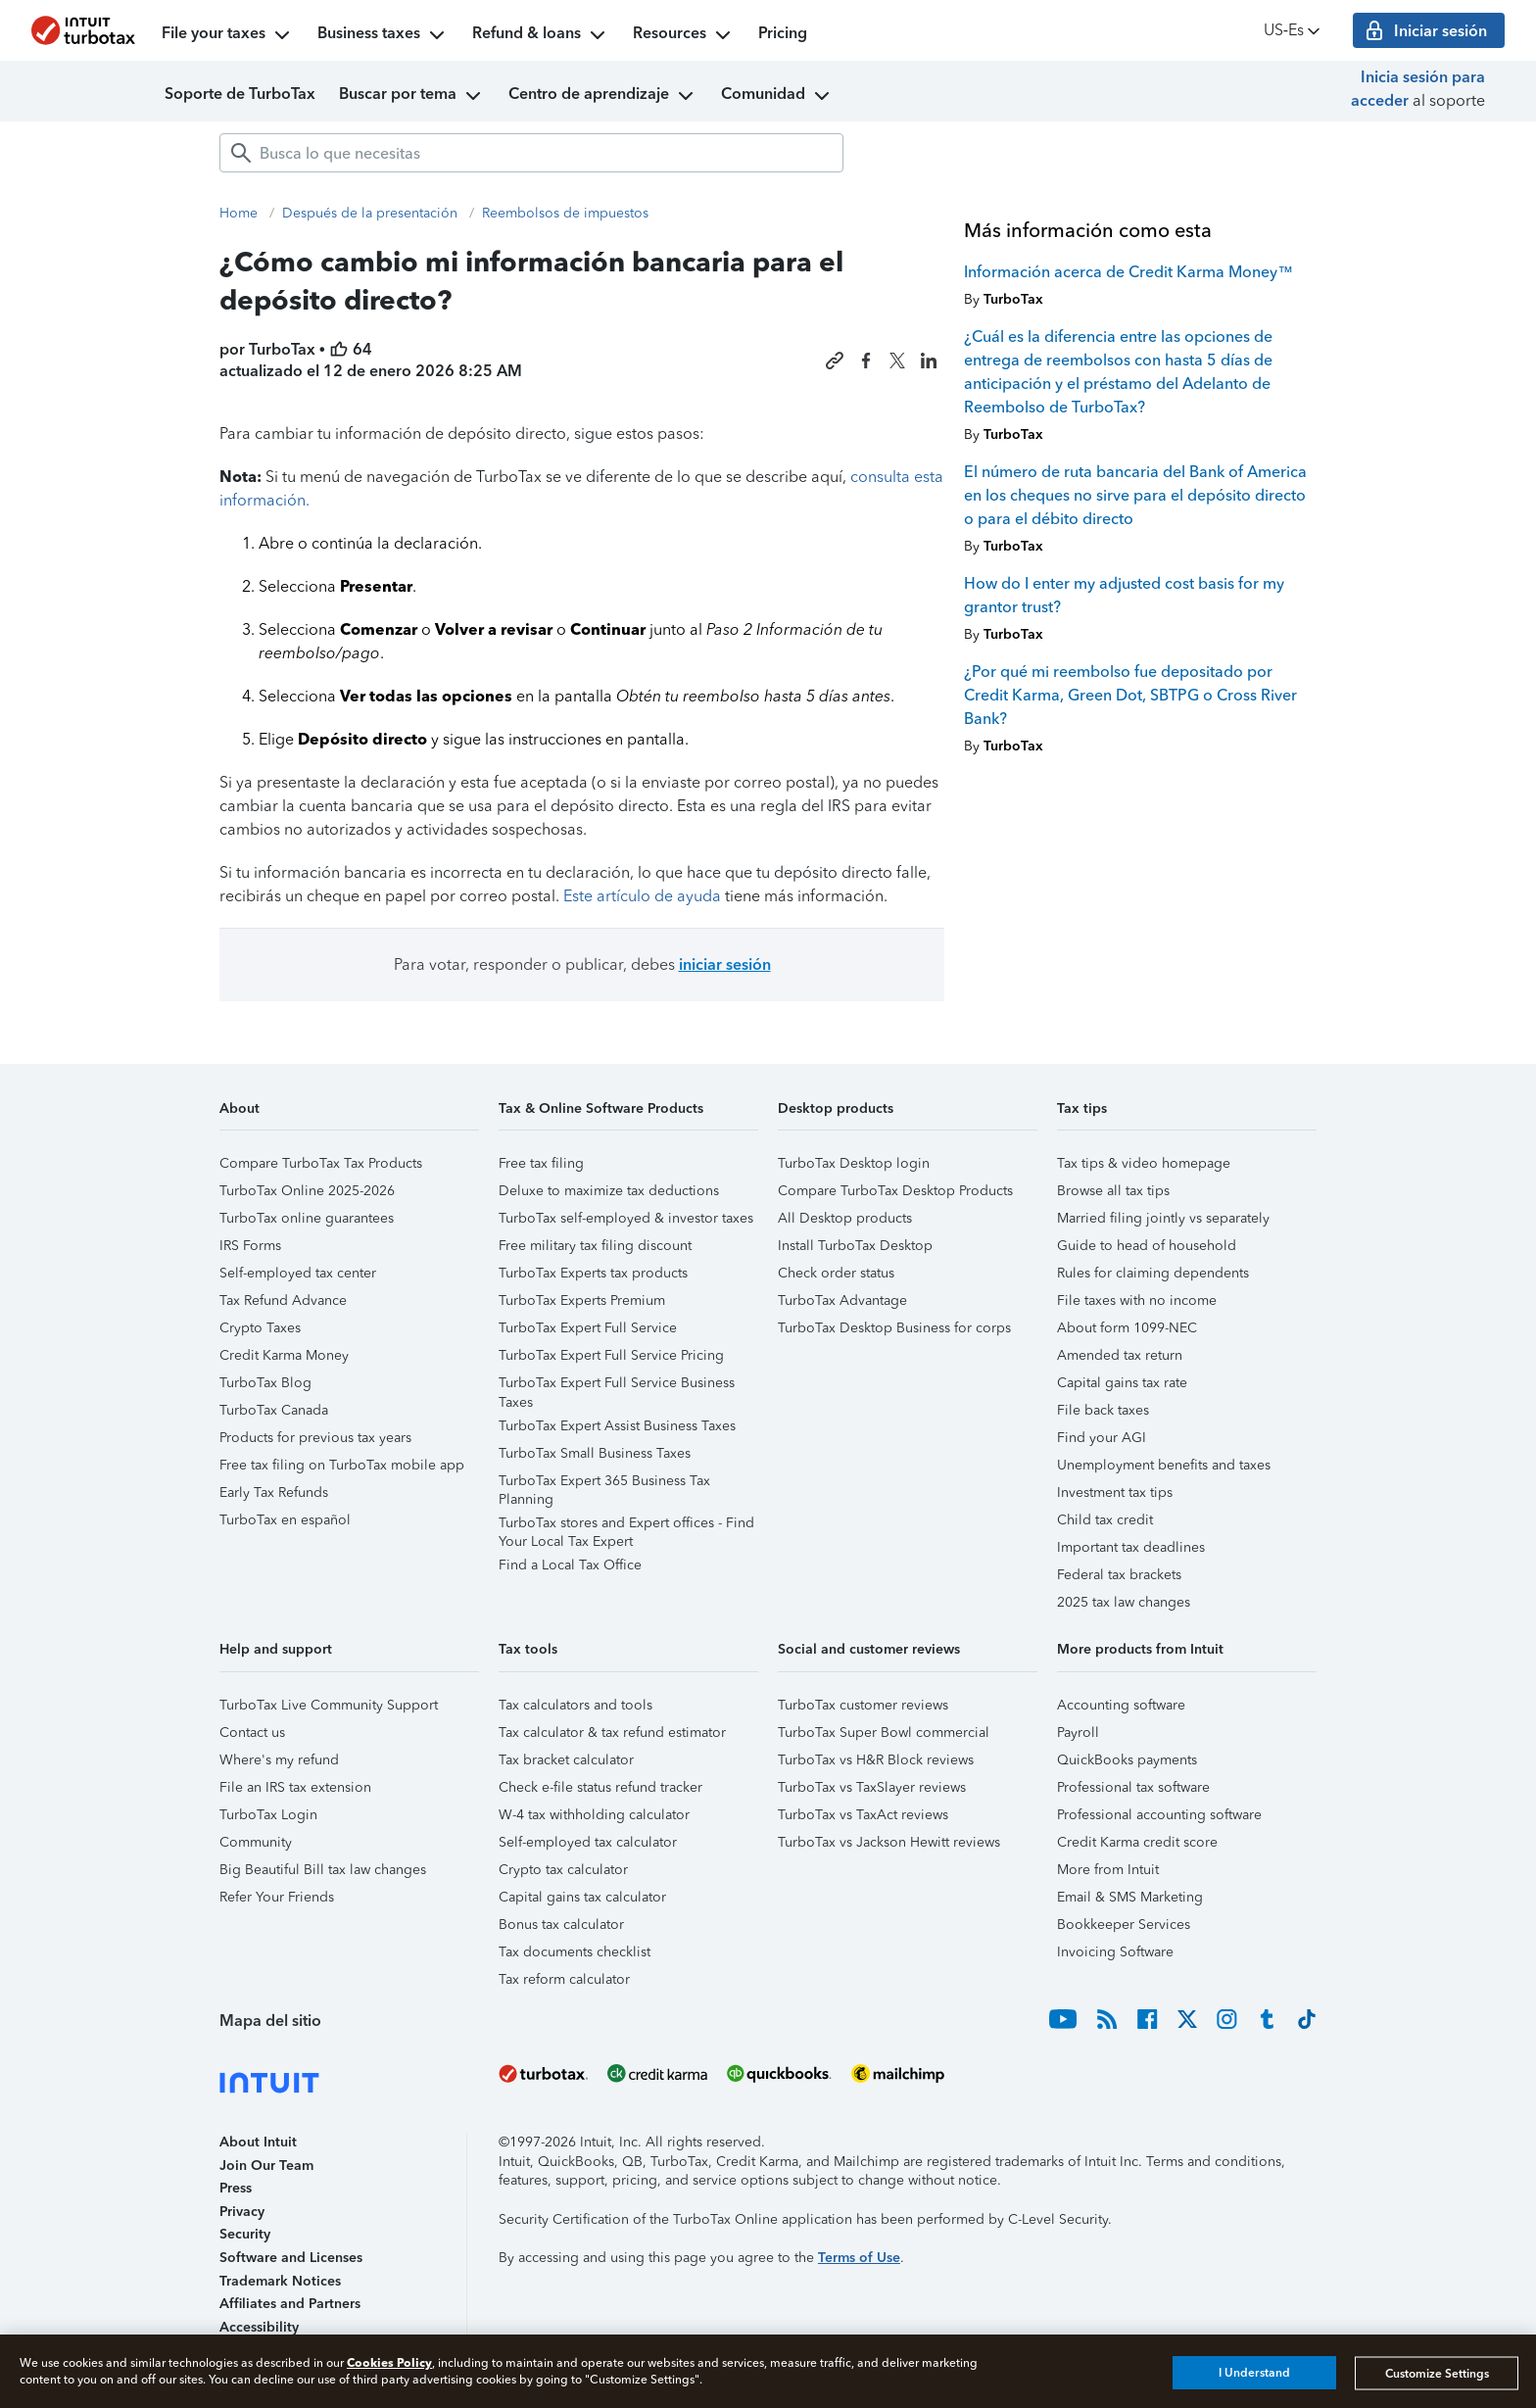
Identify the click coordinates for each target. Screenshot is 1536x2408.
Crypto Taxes (260, 1328)
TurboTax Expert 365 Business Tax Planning (604, 1483)
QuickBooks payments (1127, 1760)
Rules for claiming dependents (1153, 1273)
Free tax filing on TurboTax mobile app (341, 1465)
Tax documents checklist (574, 1952)
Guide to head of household (1146, 1245)
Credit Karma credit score (1137, 1842)
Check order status (836, 1273)
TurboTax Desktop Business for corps (894, 1328)
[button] (349, 1115)
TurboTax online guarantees (306, 1218)
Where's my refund (279, 1760)
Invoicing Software (1115, 1952)
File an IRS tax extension (295, 1787)
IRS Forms (250, 1245)
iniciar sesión (725, 964)
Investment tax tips (1115, 1492)
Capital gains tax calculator (582, 1897)
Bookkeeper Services (1123, 1924)
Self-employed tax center (297, 1273)
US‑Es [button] (1293, 31)
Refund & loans (540, 35)
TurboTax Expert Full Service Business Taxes (617, 1385)
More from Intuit (1108, 1869)
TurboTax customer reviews (863, 1705)
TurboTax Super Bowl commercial (883, 1732)
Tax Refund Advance (283, 1300)
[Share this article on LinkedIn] (928, 360)
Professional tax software (1133, 1787)
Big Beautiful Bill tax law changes (322, 1869)
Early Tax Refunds (273, 1492)
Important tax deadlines (1131, 1547)
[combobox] (531, 152)
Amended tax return (1119, 1355)
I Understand (1254, 2373)
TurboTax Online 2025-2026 (307, 1190)
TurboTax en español (285, 1520)
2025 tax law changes (1123, 1602)
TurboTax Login (268, 1814)
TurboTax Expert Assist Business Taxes (617, 1426)
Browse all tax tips (1113, 1190)
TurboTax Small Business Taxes (595, 1453)
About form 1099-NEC (1127, 1328)
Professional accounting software (1159, 1814)
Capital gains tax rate (1122, 1382)
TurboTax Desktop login (854, 1163)
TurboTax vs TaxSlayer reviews (872, 1787)
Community (255, 1842)
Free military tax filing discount (595, 1245)
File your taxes (228, 35)
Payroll (1078, 1732)
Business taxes (383, 35)
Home (238, 213)
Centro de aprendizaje (602, 96)
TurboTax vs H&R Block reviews (876, 1760)
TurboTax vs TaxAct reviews (863, 1814)
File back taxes (1103, 1410)
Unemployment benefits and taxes (1164, 1465)
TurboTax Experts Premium (582, 1300)
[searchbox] (531, 152)
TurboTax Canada (273, 1410)
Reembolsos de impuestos (565, 213)
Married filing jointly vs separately (1163, 1218)
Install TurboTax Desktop (855, 1245)
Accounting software (1121, 1705)
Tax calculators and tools (575, 1705)
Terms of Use (859, 2257)
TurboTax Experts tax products (593, 1273)
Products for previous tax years (315, 1437)
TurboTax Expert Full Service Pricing (611, 1355)
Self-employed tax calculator (588, 1842)
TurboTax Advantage (842, 1300)
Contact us (252, 1732)
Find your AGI (1101, 1437)
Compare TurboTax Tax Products (320, 1163)
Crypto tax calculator (563, 1869)
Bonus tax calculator (561, 1924)
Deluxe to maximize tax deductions (609, 1190)
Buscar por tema (412, 96)
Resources (684, 35)
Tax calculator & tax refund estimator (612, 1732)
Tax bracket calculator (566, 1760)
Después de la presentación (369, 213)
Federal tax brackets (1119, 1574)
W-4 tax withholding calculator (594, 1814)
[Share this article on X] (897, 360)
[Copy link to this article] (834, 360)
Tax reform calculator (564, 1979)
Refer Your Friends (276, 1897)
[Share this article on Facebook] (866, 360)
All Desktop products (845, 1218)
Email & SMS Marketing (1130, 1897)
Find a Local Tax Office (570, 1565)
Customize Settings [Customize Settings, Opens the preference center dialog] (1437, 2373)
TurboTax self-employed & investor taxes (626, 1218)
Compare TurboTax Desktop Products (895, 1190)
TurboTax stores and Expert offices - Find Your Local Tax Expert (626, 1526)
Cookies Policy (389, 2362)
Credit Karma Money (284, 1355)
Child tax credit (1105, 1520)
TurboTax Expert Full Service (588, 1328)
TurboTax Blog (265, 1382)
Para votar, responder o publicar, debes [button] (582, 964)
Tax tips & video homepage (1143, 1163)
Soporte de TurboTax (240, 93)
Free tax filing (541, 1163)
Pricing (782, 33)
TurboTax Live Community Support (328, 1705)
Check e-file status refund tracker (600, 1787)
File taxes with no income (1137, 1300)
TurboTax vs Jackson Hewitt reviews (889, 1842)
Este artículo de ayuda (642, 896)
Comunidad (777, 96)
